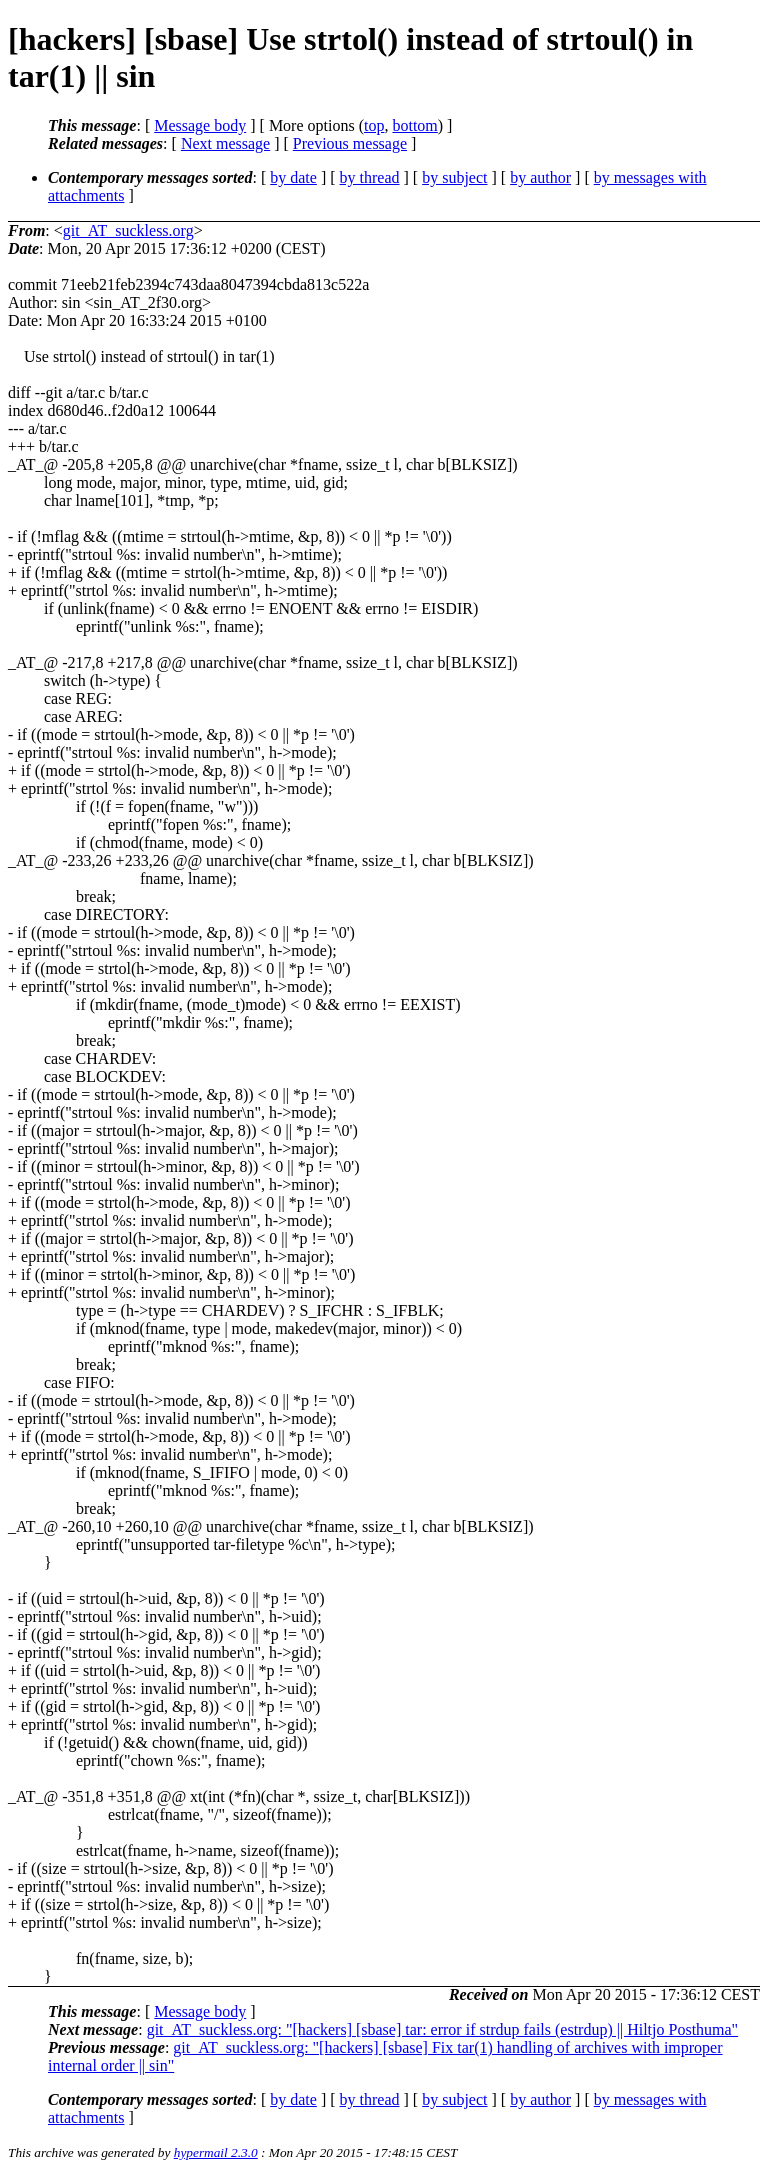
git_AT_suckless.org (128, 230)
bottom (414, 125)
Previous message (350, 143)
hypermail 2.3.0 (216, 2152)
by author (540, 177)
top (374, 125)
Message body (200, 125)
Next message (225, 143)
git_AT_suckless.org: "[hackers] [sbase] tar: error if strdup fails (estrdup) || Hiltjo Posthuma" (443, 2029)
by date (293, 177)
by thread (370, 177)
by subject (454, 177)
